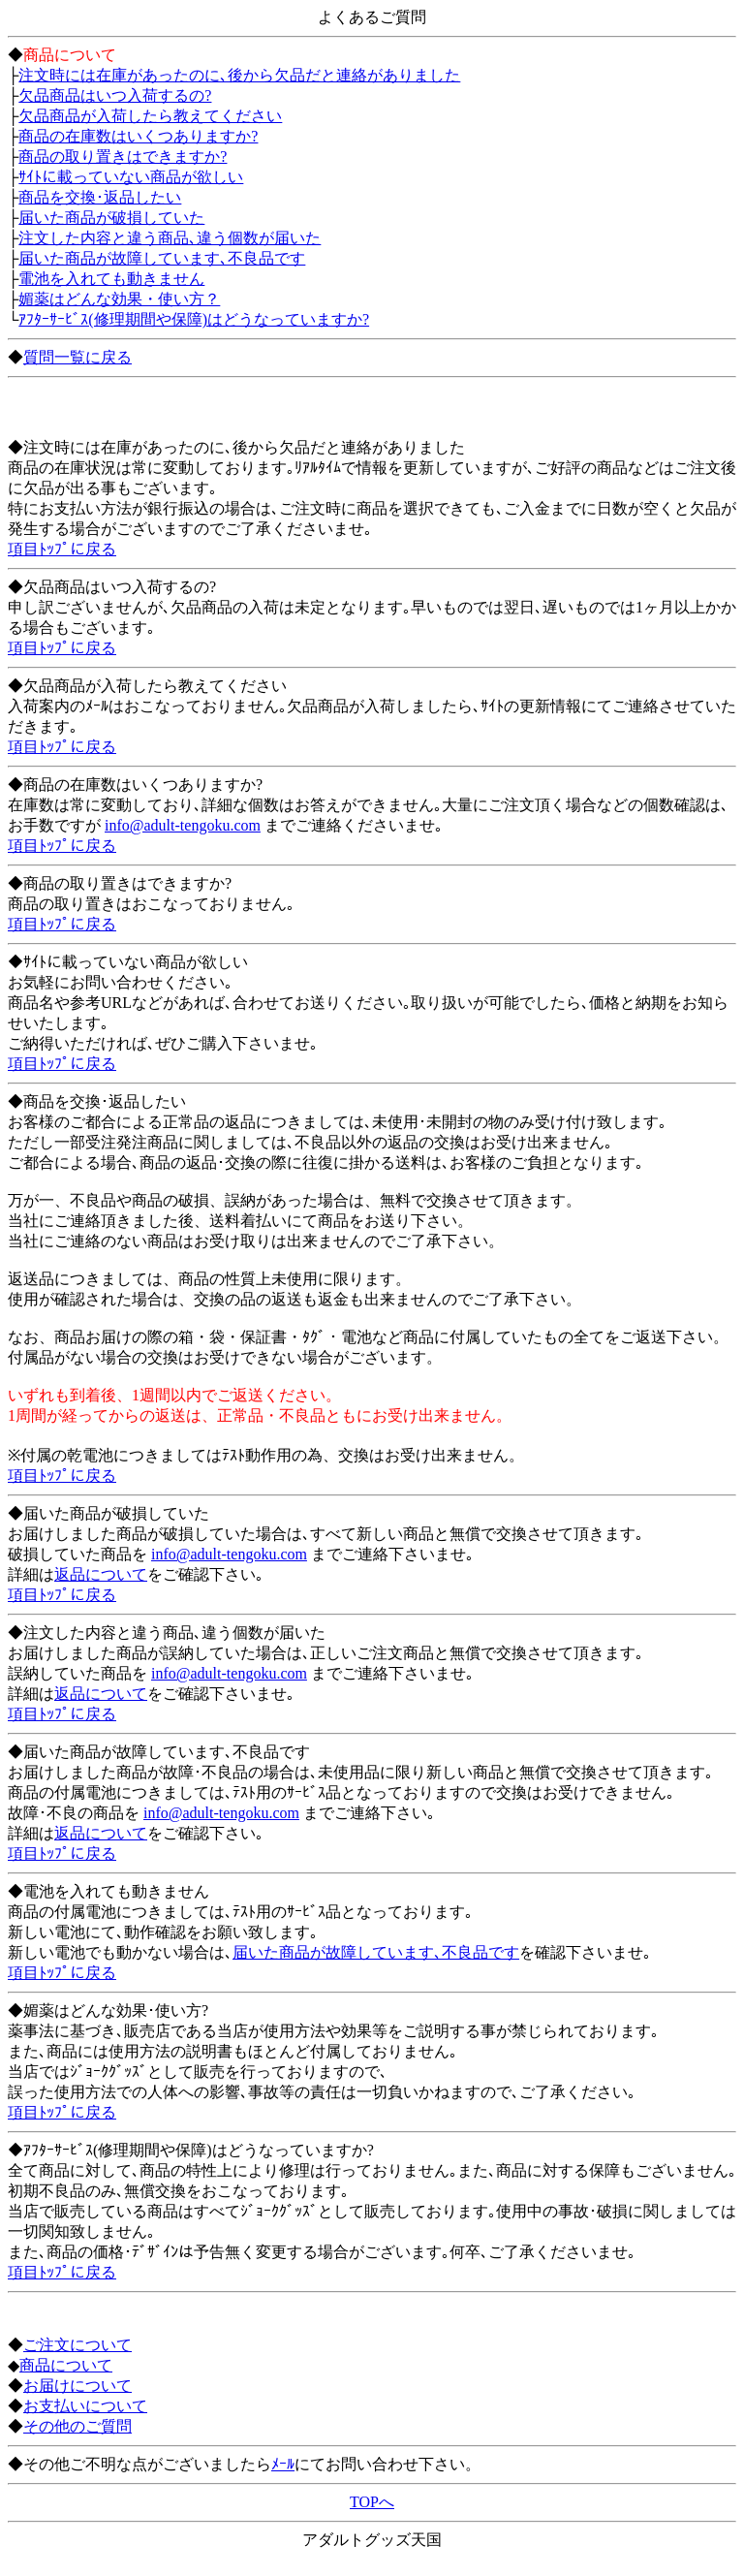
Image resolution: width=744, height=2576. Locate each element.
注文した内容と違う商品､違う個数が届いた (169, 238)
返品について (100, 1574)
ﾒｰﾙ (282, 2464)
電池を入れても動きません (111, 278)
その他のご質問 (77, 2426)
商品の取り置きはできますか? (122, 156)
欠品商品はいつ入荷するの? (114, 95)
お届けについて (77, 2385)
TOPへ (372, 2502)
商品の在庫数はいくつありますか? (138, 136)
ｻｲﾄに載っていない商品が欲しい (130, 177)
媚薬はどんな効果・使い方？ (119, 299)
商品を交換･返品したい (99, 197)
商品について (65, 2365)
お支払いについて (85, 2406)
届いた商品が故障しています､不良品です (161, 258)
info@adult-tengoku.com (183, 825)
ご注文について (77, 2345)
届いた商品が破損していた (111, 217)
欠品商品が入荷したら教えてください (150, 116)
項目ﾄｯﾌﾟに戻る (62, 549)
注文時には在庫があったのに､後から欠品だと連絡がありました (239, 75)
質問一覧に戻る (77, 357)
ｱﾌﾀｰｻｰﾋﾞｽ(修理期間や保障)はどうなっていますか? (193, 319)
